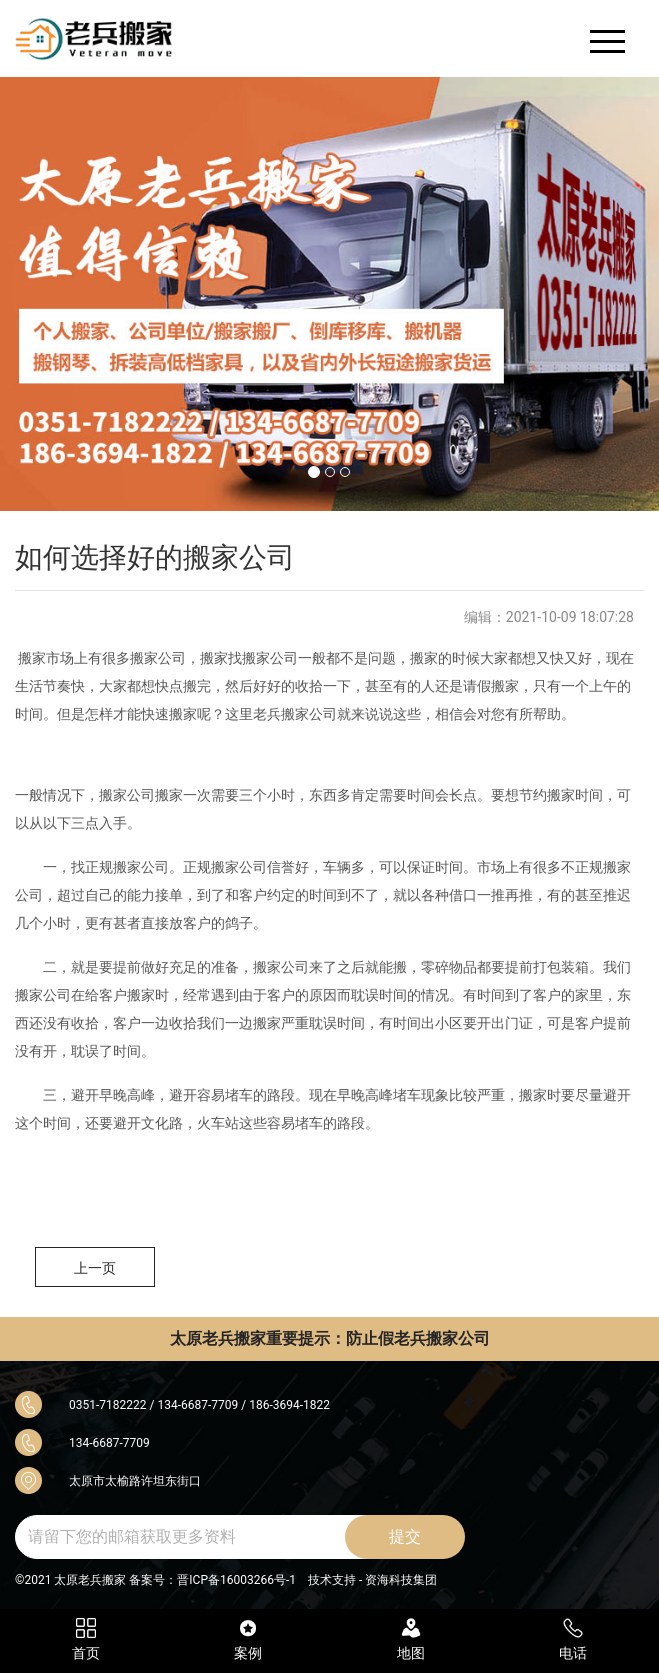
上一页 (95, 1268)
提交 (405, 1536)
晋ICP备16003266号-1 (236, 1580)
